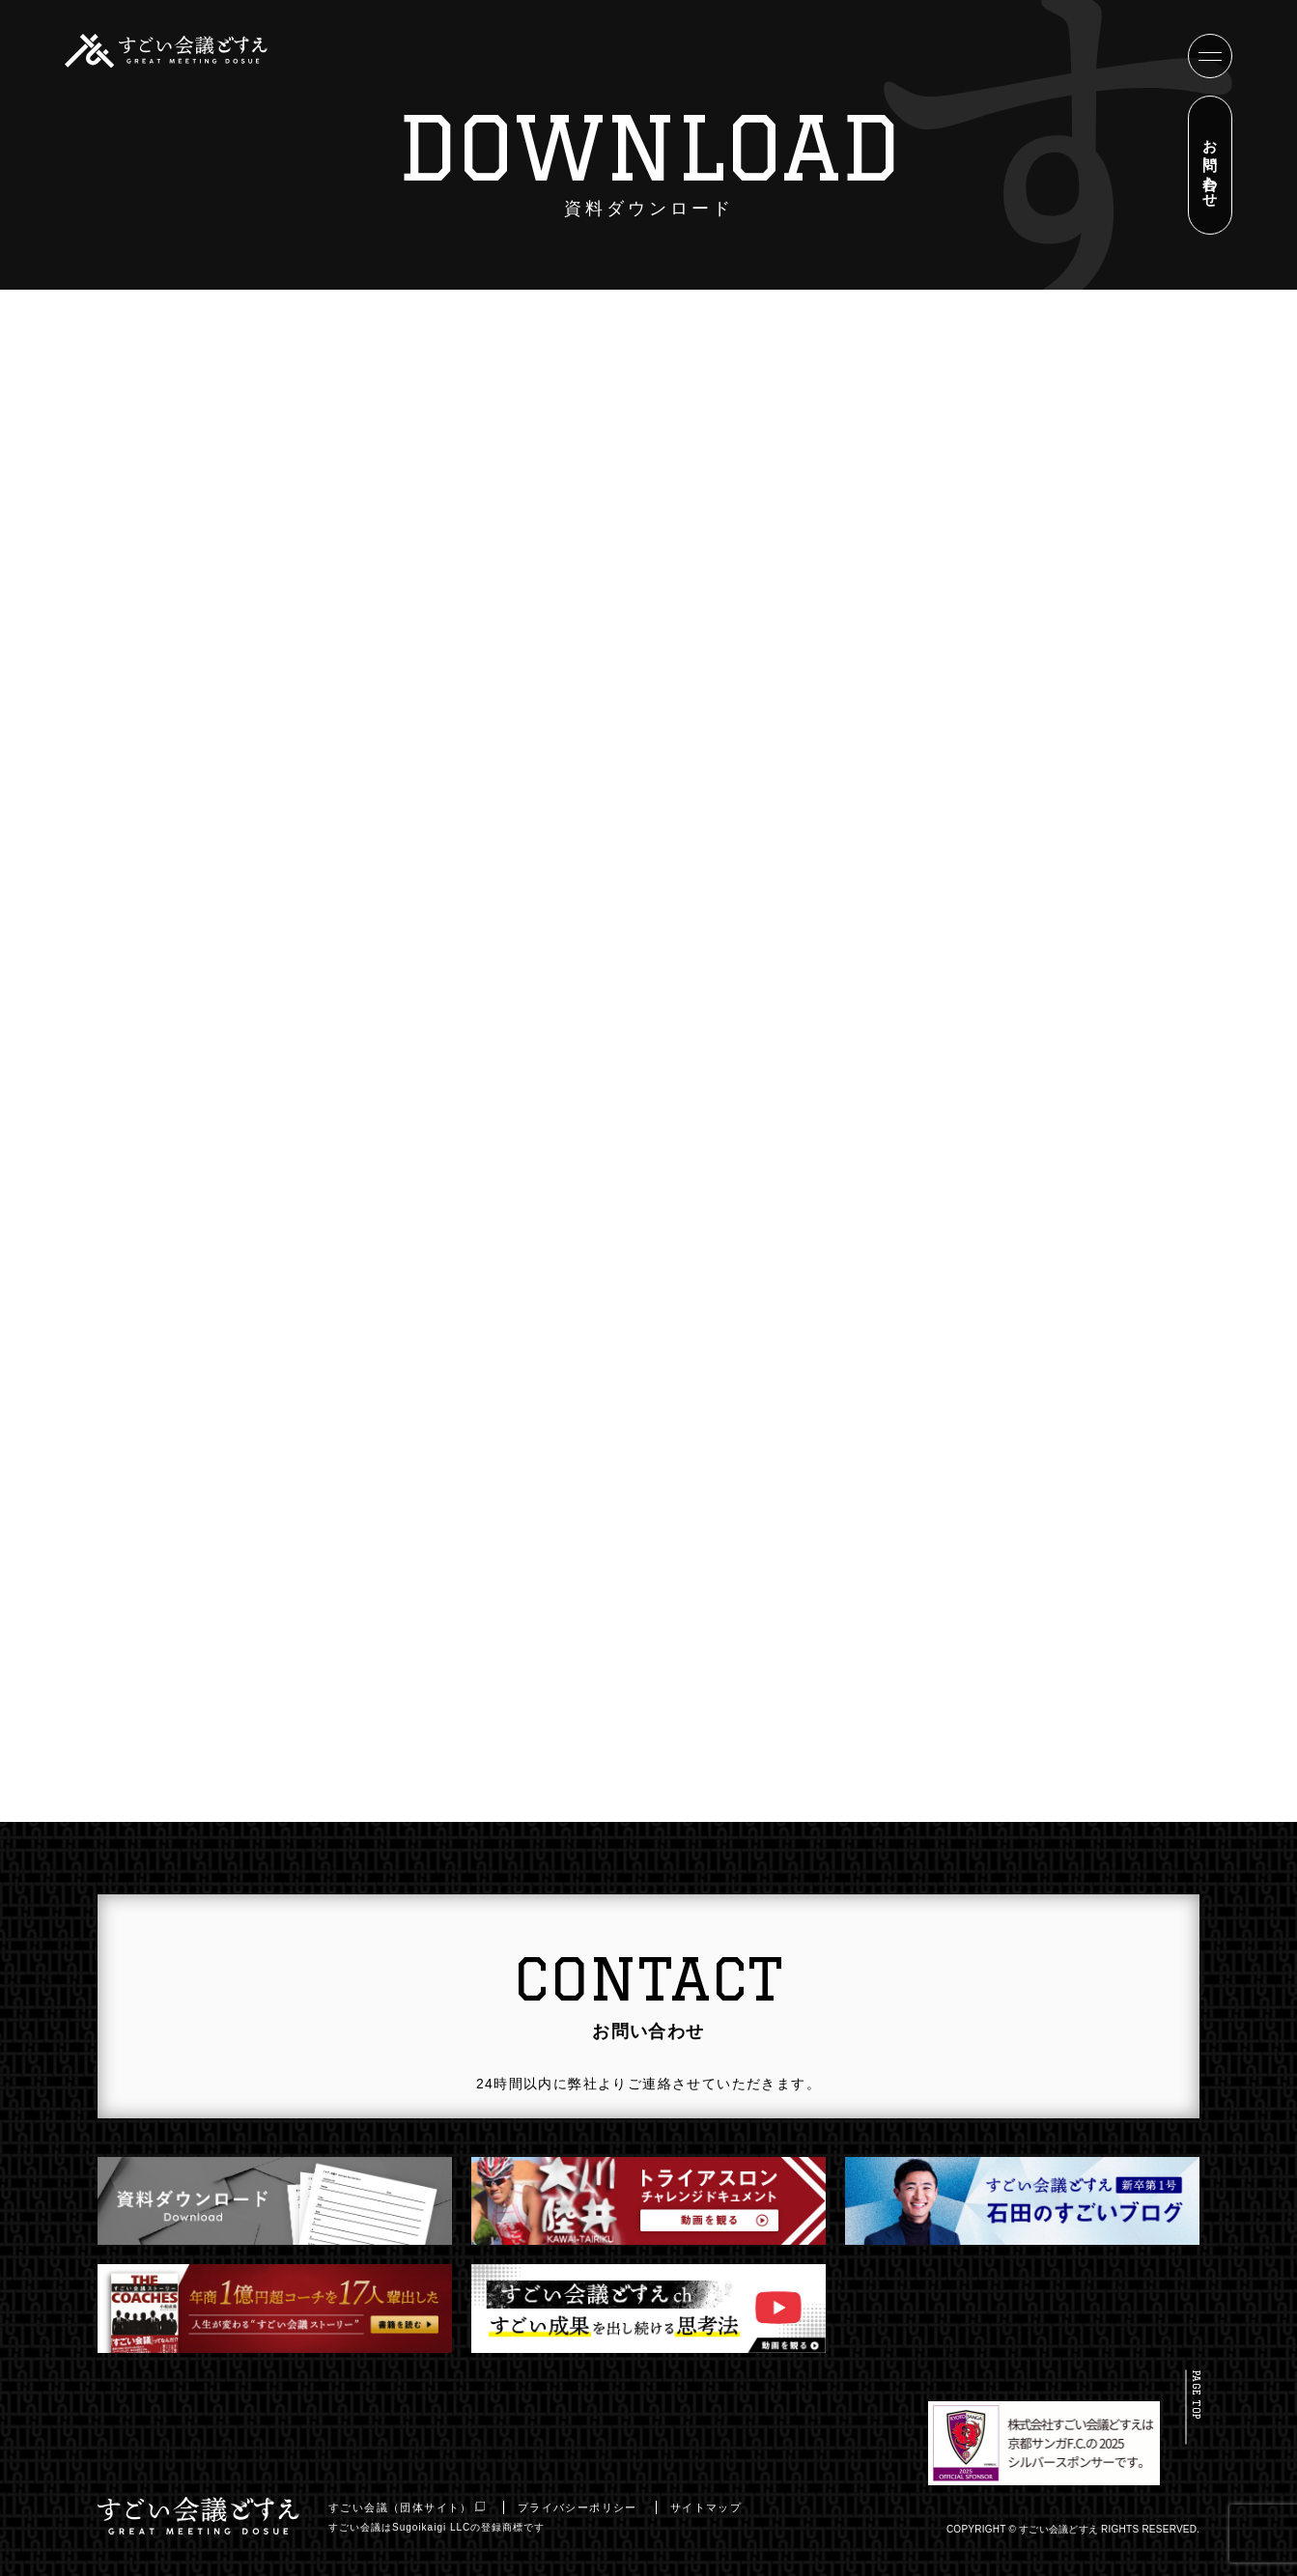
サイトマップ (712, 2507)
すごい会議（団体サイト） (413, 2507)
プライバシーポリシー (584, 2507)
